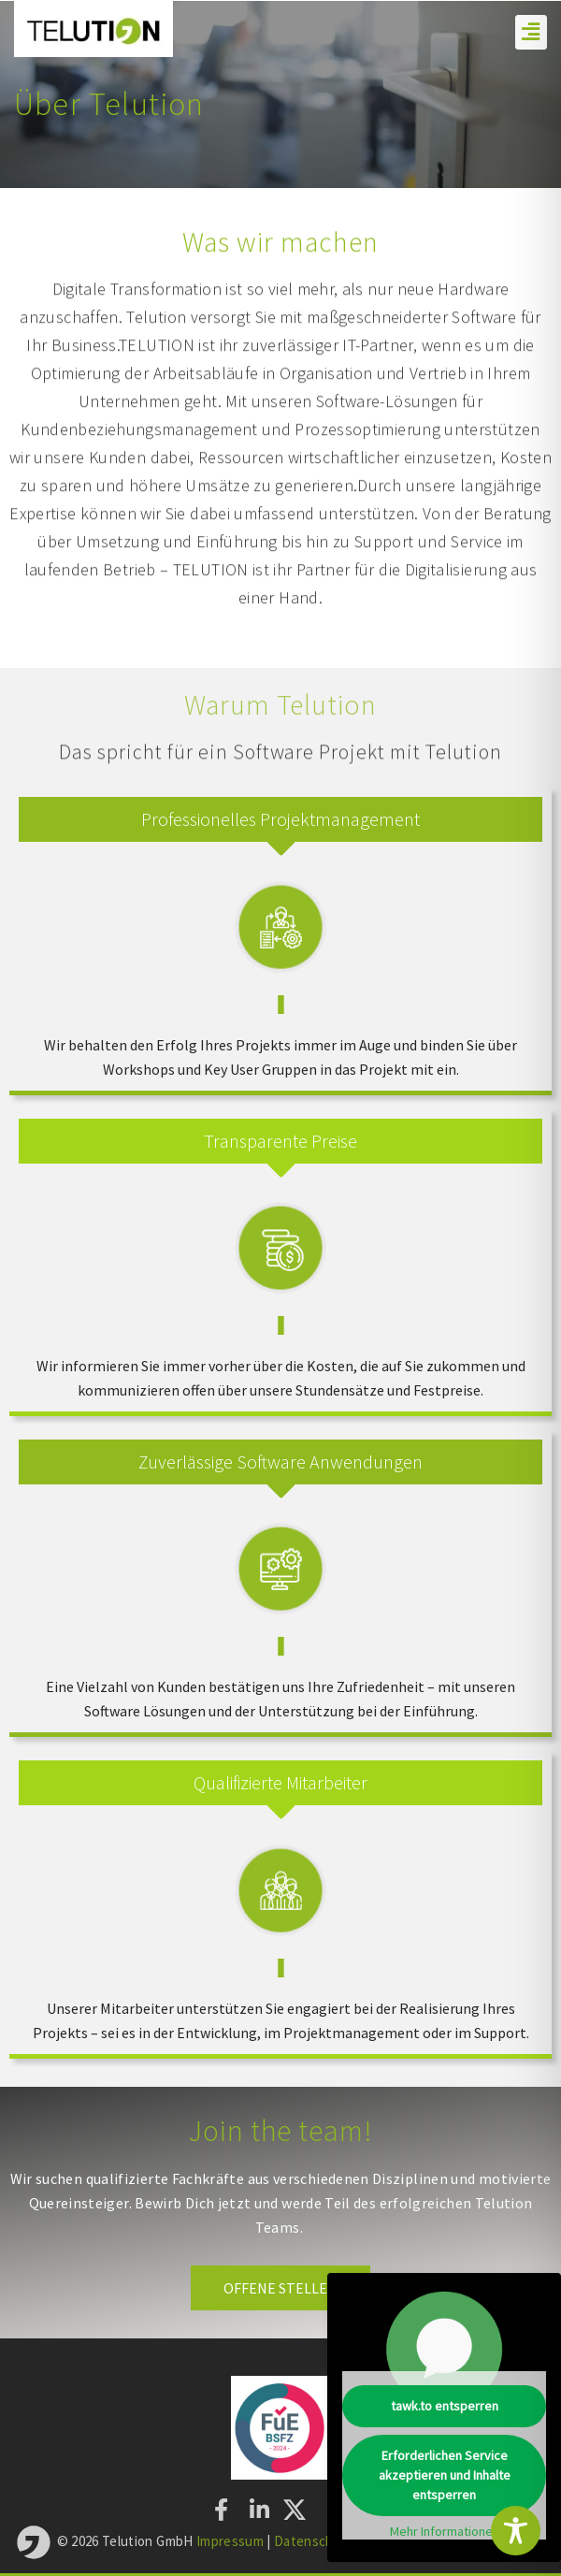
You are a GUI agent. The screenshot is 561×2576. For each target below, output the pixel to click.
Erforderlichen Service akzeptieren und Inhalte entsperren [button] (445, 2475)
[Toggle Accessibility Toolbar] (515, 2530)
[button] (531, 32)
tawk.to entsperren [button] (444, 2405)
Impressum (230, 2540)
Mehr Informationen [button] (444, 2532)
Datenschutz (315, 2540)
